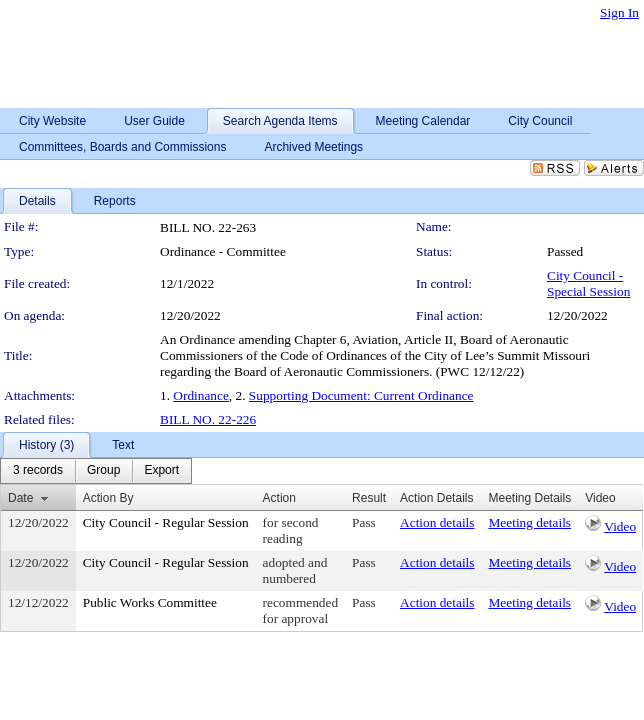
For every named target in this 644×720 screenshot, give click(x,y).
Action (279, 498)
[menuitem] (38, 471)
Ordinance (201, 395)
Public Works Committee (150, 602)
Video (620, 526)
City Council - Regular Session (166, 522)
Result (369, 498)
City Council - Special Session (588, 283)
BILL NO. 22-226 (208, 419)
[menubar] (96, 471)
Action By (108, 498)
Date (20, 498)
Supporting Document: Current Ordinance (361, 395)
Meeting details (530, 522)
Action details (437, 522)
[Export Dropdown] (161, 471)
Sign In (619, 12)
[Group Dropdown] (103, 471)
